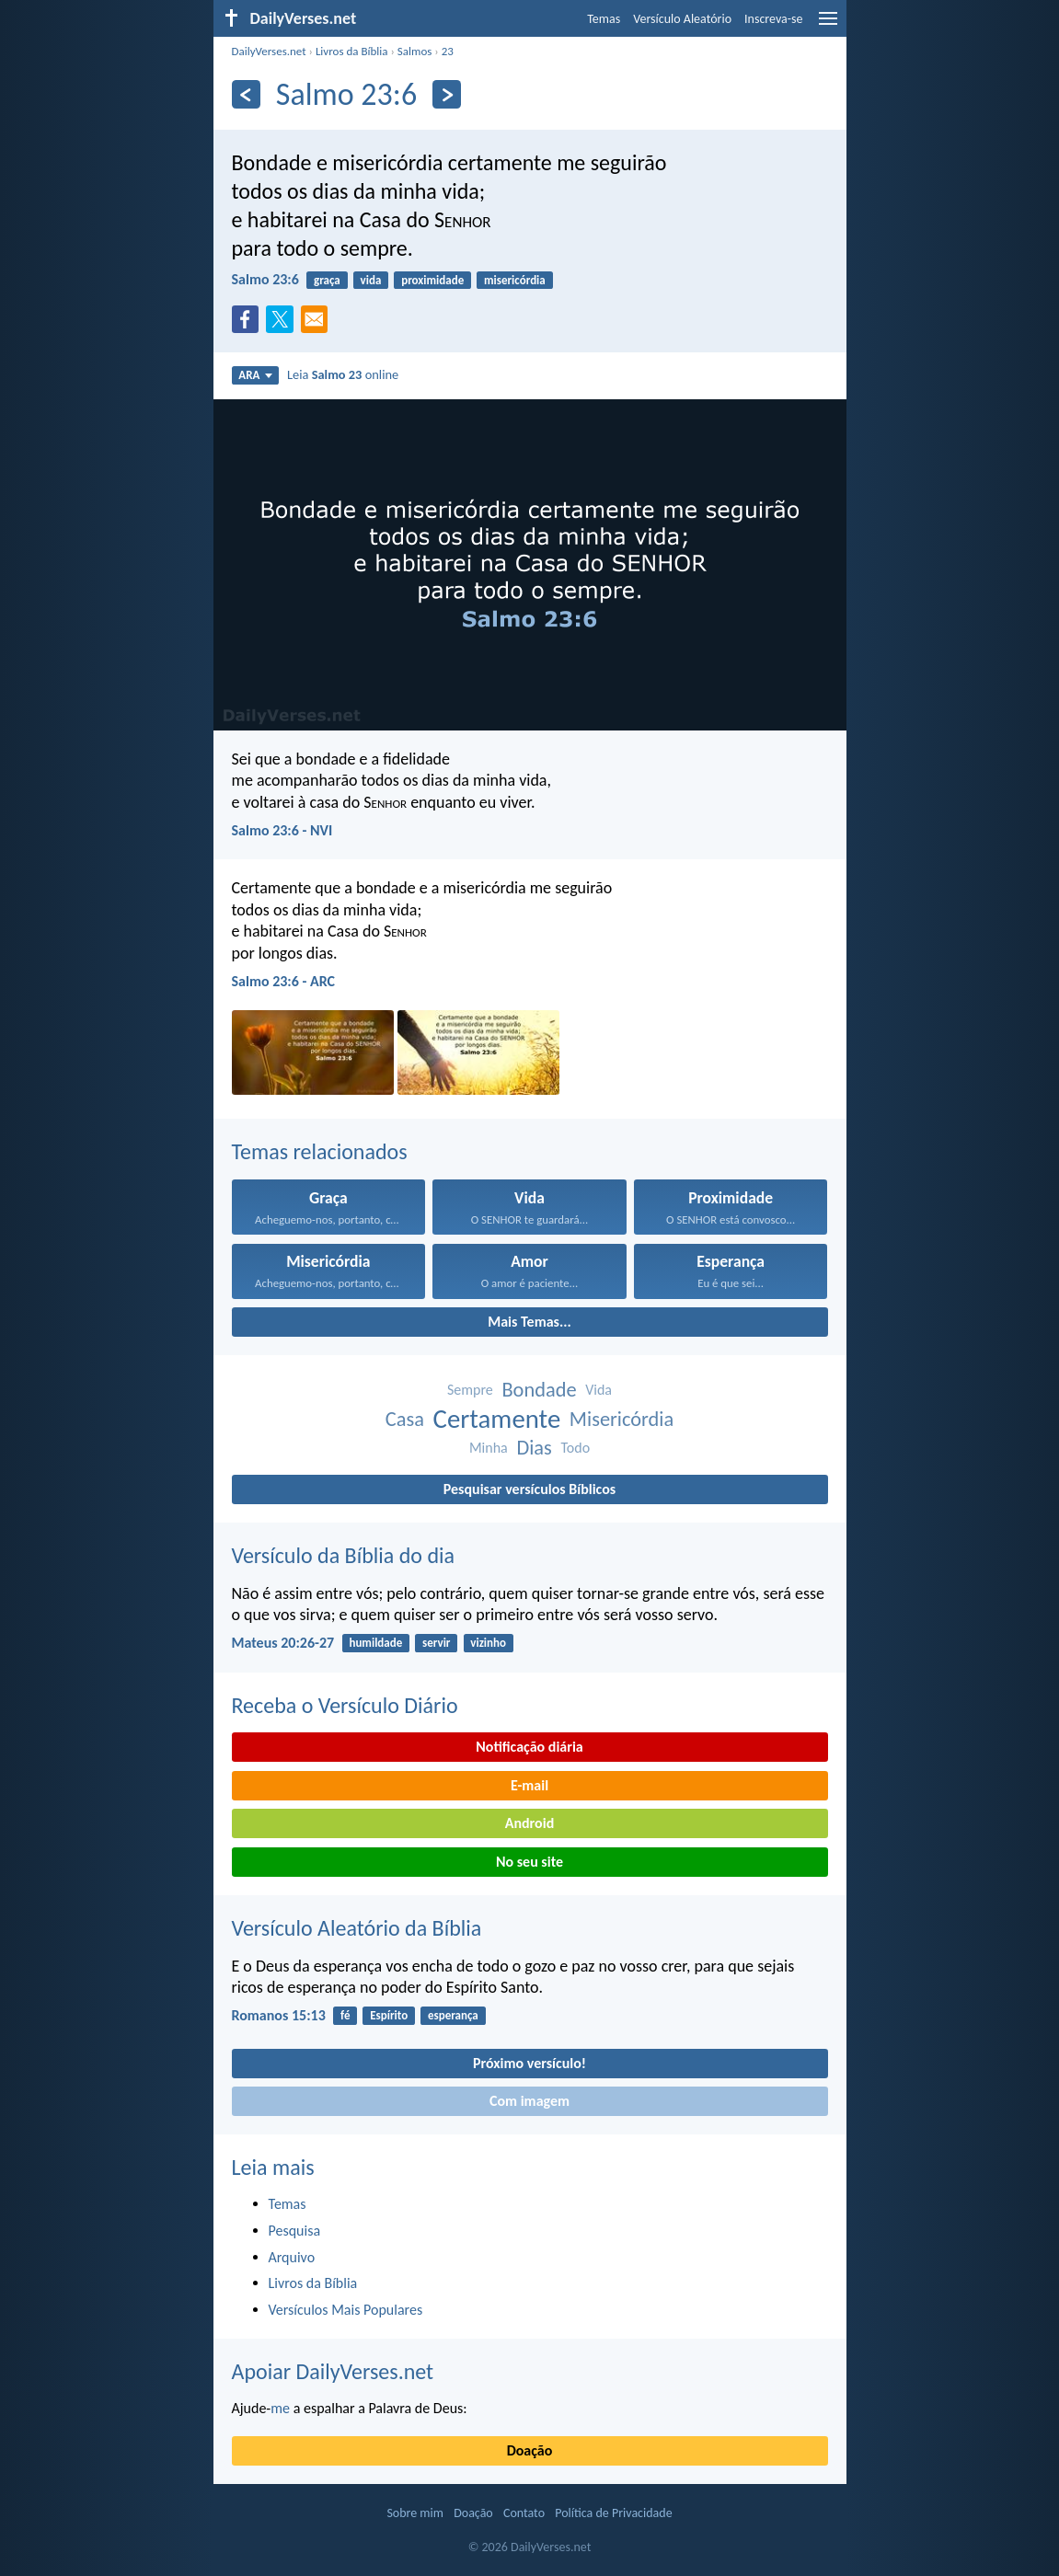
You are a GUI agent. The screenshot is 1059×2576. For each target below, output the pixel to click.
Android (529, 1823)
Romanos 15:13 (279, 2015)
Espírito (389, 2015)
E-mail (529, 1785)
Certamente (497, 1419)
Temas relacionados (320, 1151)
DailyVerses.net (269, 51)
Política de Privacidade (613, 2513)
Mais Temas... (529, 1321)
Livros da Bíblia (352, 51)
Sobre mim (414, 2513)
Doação (530, 2450)
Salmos (414, 51)
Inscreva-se (773, 19)
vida (371, 280)
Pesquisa (295, 2230)
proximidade (432, 280)
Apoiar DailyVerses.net (333, 2371)
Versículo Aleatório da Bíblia (357, 1928)
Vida (598, 1389)
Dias (533, 1447)
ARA (254, 375)
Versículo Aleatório (682, 19)
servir (436, 1643)
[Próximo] (446, 94)
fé (345, 2015)
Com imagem (529, 2101)
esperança (453, 2015)
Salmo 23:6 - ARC (284, 981)
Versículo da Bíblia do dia (343, 1555)
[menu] (828, 25)
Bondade (538, 1389)
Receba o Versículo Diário (345, 1705)
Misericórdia (621, 1419)
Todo (575, 1447)
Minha (488, 1447)
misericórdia (515, 280)
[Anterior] (246, 94)
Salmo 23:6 (265, 279)
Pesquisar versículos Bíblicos (529, 1489)
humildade (375, 1643)
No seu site (529, 1861)
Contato (524, 2513)
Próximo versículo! (529, 2063)
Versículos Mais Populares (346, 2309)
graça (327, 280)
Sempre (470, 1389)
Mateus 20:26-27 (283, 1642)
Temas (603, 19)
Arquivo (292, 2257)
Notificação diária (529, 1746)
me (280, 2408)
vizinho (488, 1643)
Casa (405, 1419)
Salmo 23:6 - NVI (282, 830)
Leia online (342, 374)
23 (448, 51)
